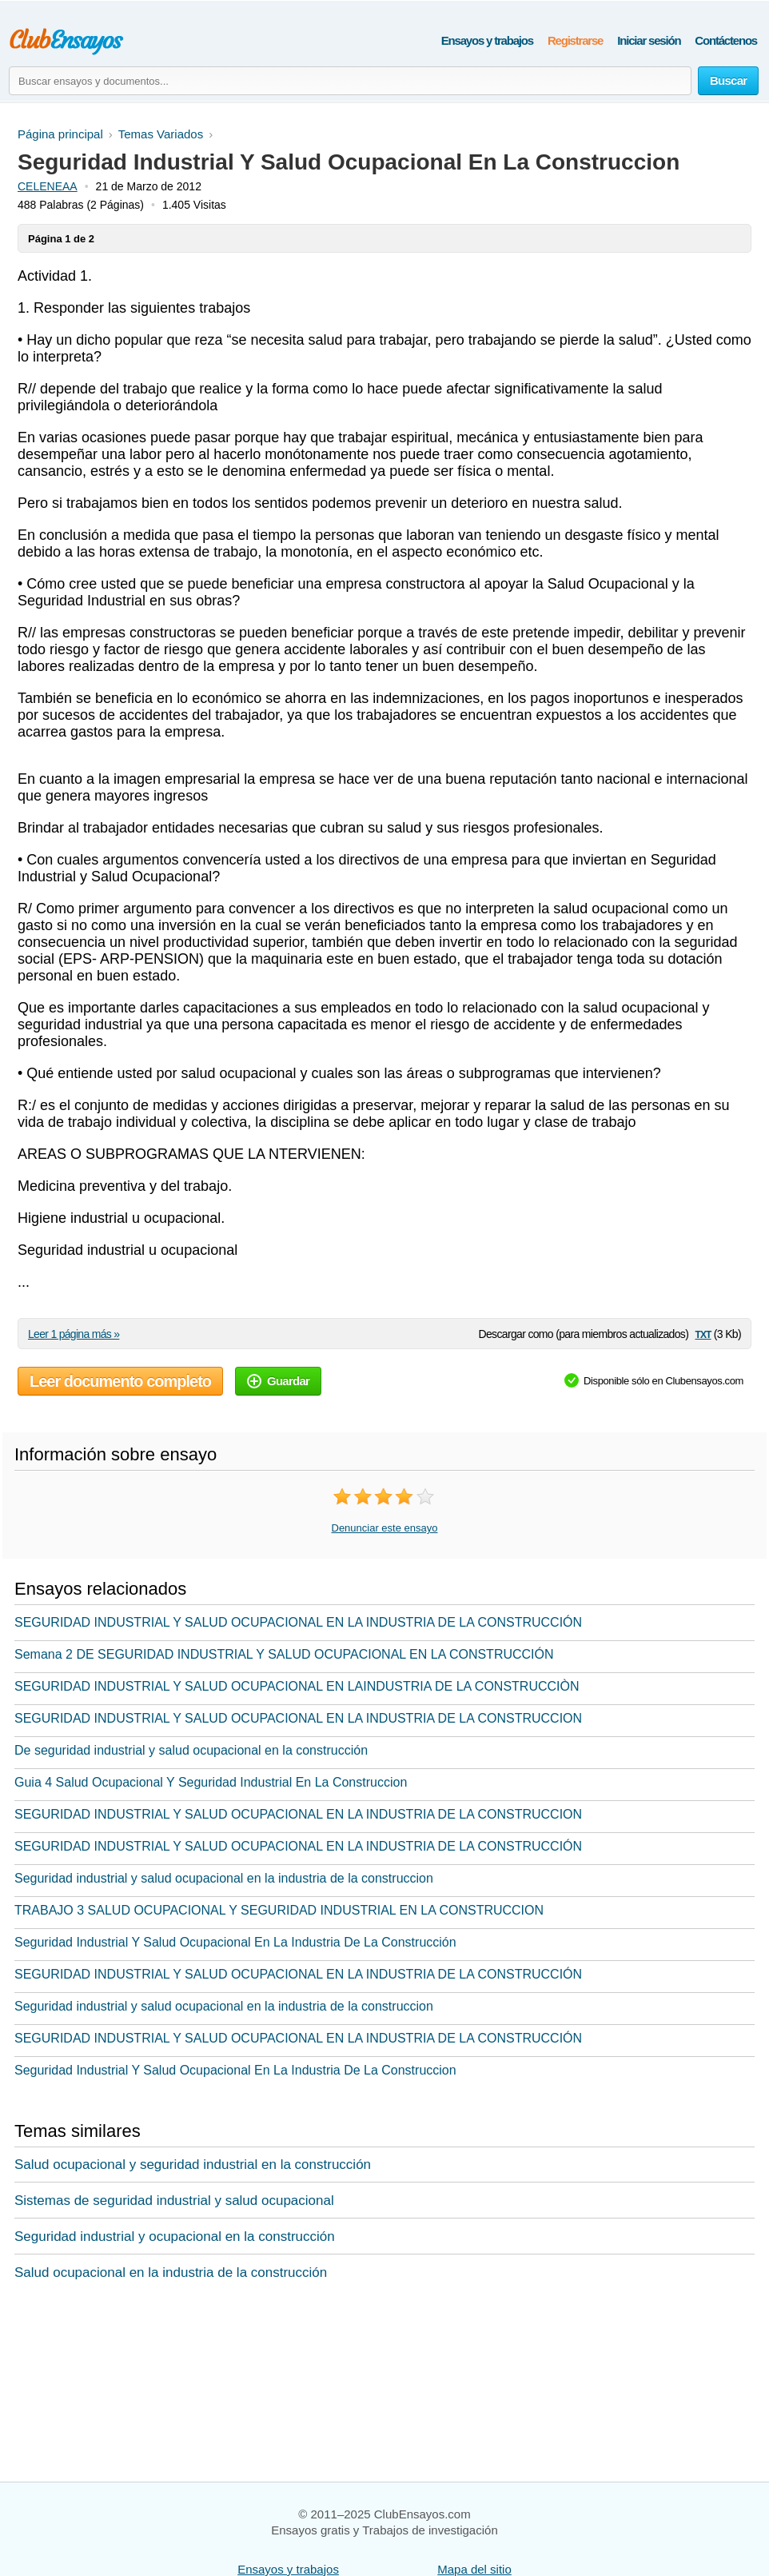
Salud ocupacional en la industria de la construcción (170, 2272)
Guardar (278, 1380)
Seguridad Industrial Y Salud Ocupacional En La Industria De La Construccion (235, 2070)
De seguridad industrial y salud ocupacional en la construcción (191, 1750)
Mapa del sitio (474, 2569)
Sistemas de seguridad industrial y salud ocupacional (174, 2200)
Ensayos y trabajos (487, 40)
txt (703, 1333)
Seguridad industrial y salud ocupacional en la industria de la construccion (223, 1878)
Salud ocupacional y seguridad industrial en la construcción (192, 2164)
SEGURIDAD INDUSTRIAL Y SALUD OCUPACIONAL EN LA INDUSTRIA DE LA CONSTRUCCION (298, 1718)
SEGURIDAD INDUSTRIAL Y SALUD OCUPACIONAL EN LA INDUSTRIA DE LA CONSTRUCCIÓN (298, 1622)
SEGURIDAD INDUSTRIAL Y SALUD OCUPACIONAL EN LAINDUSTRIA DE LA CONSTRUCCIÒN (297, 1686)
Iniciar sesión (648, 40)
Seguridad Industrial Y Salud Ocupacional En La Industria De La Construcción (235, 1942)
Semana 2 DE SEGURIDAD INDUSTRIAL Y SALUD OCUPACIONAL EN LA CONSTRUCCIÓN (284, 1654)
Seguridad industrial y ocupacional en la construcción (174, 2236)
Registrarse (575, 40)
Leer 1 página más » (73, 1334)
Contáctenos (726, 40)
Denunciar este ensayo (385, 1528)
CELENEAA (48, 186)
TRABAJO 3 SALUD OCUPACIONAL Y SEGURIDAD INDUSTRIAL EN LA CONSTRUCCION (279, 1910)
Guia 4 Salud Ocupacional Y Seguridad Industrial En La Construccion (210, 1782)
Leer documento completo (120, 1381)
